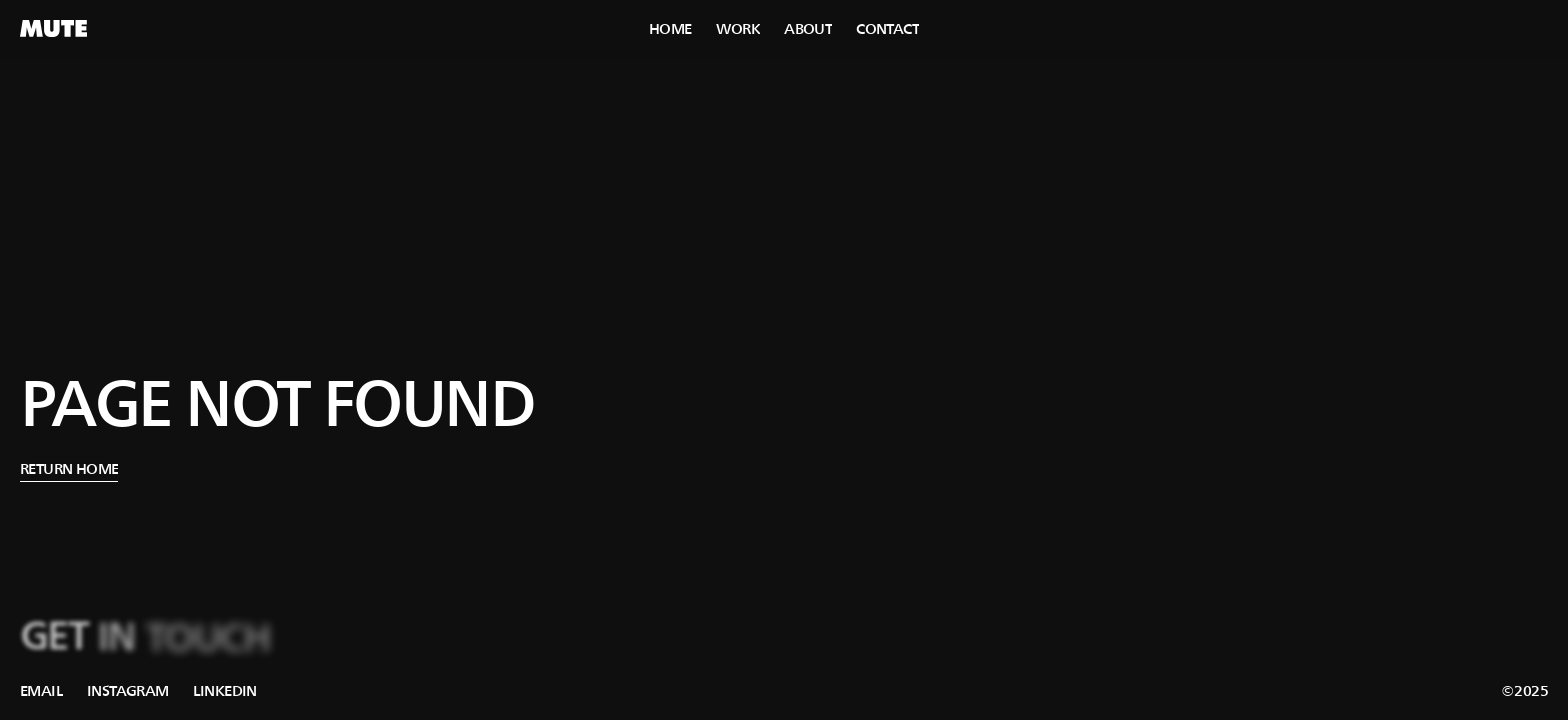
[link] (41, 691)
